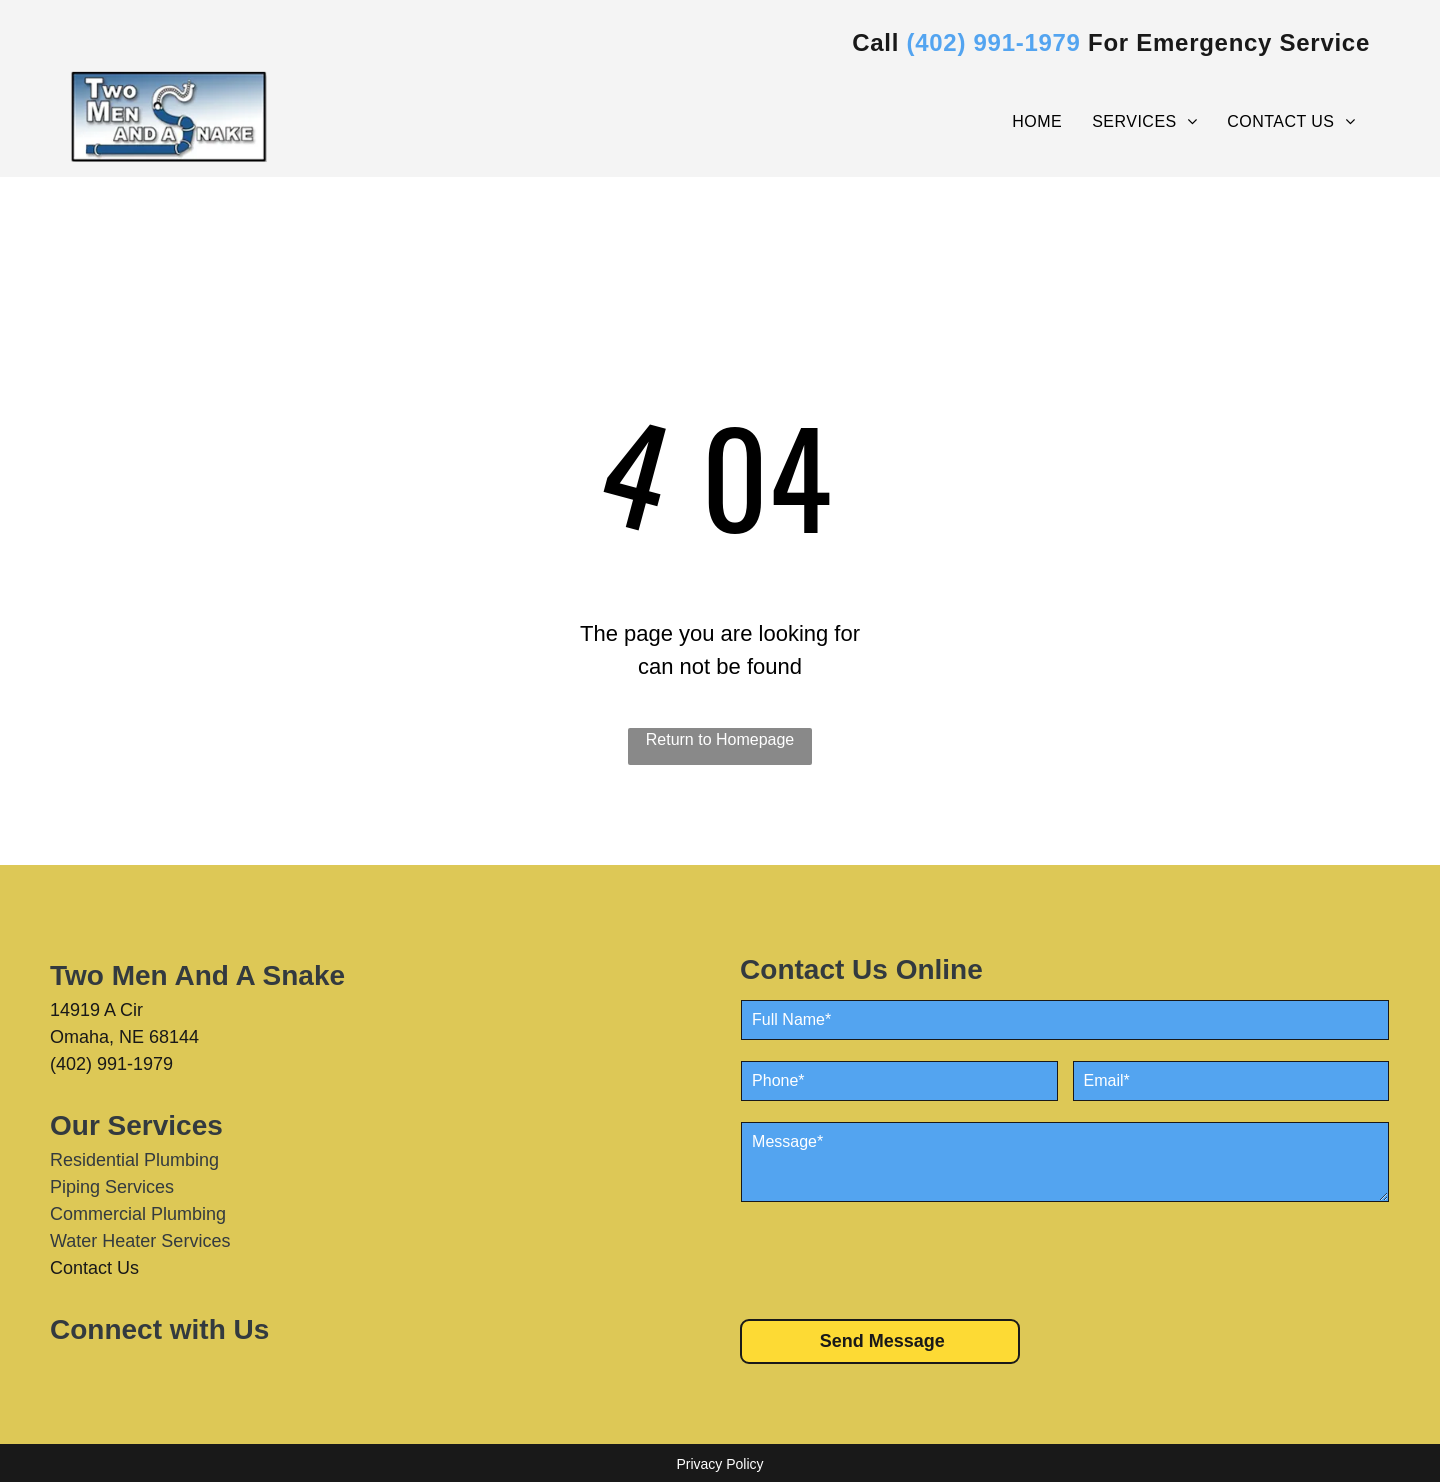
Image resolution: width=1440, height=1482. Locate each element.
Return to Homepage (720, 739)
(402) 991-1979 (111, 1064)
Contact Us (94, 1268)
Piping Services (112, 1187)
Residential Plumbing (134, 1160)
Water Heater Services (140, 1241)
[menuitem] (1037, 122)
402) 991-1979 (998, 42)
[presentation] (893, 1259)
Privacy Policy (719, 1464)
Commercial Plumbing (138, 1214)
